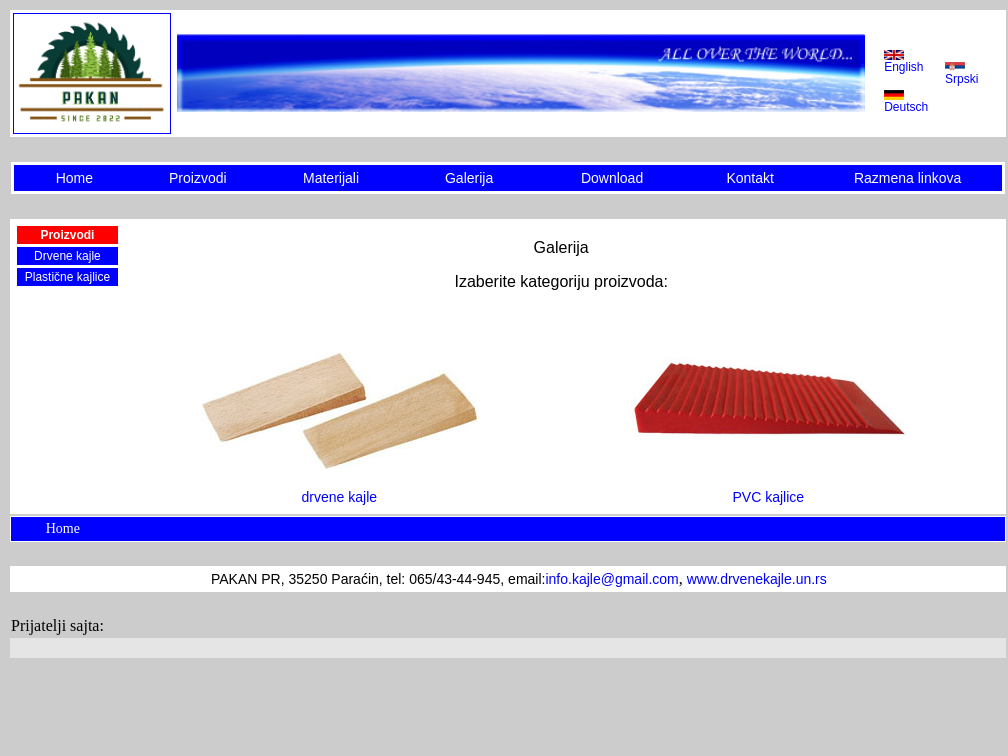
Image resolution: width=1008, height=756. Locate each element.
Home (74, 178)
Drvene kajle (67, 256)
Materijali (331, 178)
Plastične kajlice (67, 277)
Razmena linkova (907, 178)
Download (612, 178)
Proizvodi (198, 178)
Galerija (469, 178)
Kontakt (749, 178)
